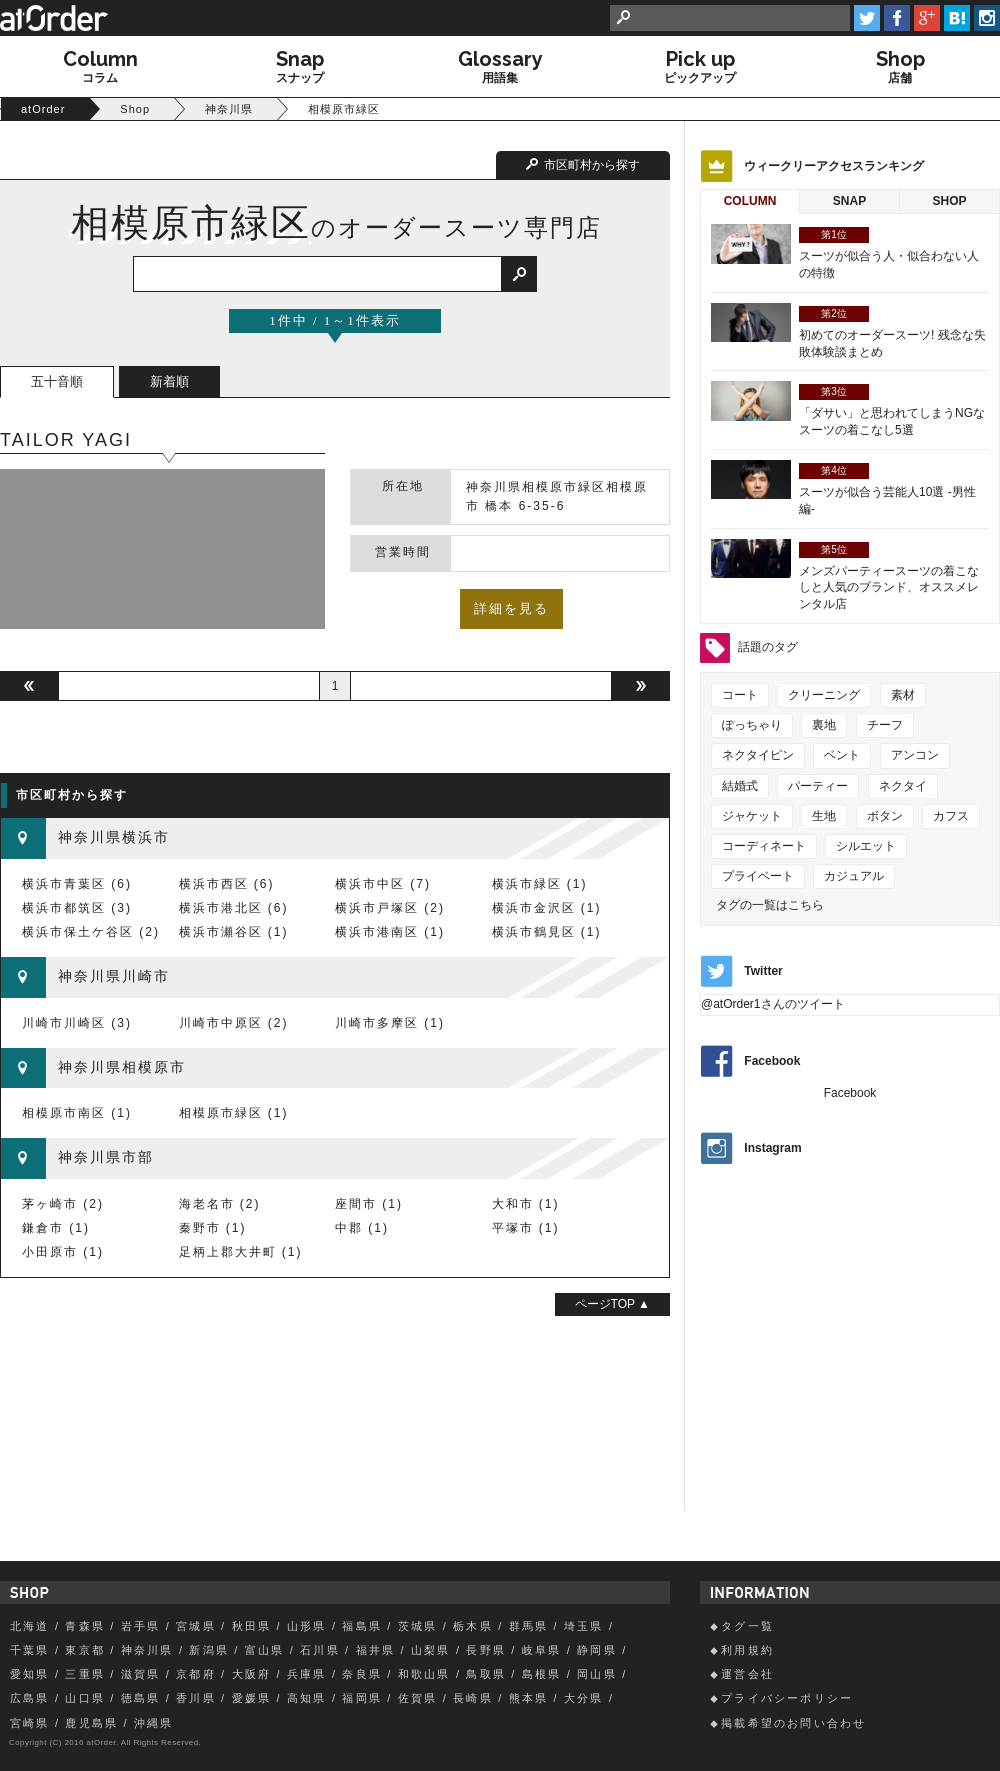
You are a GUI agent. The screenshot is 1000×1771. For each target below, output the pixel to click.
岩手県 (141, 1626)
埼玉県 (584, 1626)
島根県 (542, 1674)
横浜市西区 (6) (227, 884)
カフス (951, 816)
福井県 (376, 1650)
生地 (824, 816)
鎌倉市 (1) (56, 1228)
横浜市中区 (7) (383, 884)
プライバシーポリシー (787, 1698)
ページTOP (607, 1304)
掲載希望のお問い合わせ (793, 1723)
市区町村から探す (592, 165)
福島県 (362, 1626)
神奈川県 (147, 1650)
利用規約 (747, 1650)
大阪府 (252, 1674)
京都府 (196, 1674)
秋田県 (252, 1626)
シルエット (866, 846)
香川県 (196, 1698)
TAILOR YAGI (66, 440)
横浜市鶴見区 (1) (547, 932)
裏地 (824, 725)
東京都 (85, 1650)
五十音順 (57, 381)
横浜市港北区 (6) (234, 908)
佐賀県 (418, 1698)
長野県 (486, 1650)
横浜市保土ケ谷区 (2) (91, 932)
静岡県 (597, 1650)
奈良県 (362, 1674)
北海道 (30, 1626)
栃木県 (473, 1626)
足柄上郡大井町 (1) (241, 1252)
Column (750, 201)
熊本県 (529, 1698)
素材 (903, 695)
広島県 (30, 1698)
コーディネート (764, 846)
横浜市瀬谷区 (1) (234, 932)
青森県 (85, 1626)
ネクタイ (903, 786)
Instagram (772, 1148)
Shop (949, 201)
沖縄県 (154, 1723)
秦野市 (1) (213, 1228)
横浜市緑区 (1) (540, 884)
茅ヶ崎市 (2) (63, 1204)
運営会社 (747, 1674)
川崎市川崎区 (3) (77, 1023)
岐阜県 (542, 1650)
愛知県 (30, 1674)
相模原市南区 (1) (77, 1113)
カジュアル (854, 876)
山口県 (85, 1698)
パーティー (818, 786)
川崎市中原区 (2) (234, 1023)
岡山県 (597, 1674)
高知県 (307, 1698)
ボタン (885, 816)
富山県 (265, 1650)
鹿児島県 (91, 1723)
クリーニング (824, 695)
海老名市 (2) (220, 1204)
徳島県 (141, 1698)
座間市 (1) (369, 1204)
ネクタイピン (758, 755)
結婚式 (740, 786)
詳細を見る (511, 608)
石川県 (320, 1650)
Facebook (772, 1061)
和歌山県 (424, 1674)
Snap (849, 201)
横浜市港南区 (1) (390, 932)
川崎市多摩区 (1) (390, 1023)
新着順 (169, 381)
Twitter (763, 972)
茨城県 (418, 1626)
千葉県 (30, 1650)
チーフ (885, 725)
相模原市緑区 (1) (234, 1113)
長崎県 (473, 1698)
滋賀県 (141, 1674)
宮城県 (196, 1626)
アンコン (915, 755)
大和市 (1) (526, 1204)
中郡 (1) (362, 1228)
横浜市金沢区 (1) (547, 908)
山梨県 (431, 1650)
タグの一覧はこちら (770, 905)
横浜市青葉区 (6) (77, 884)
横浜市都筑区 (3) (77, 908)
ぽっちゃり (752, 725)
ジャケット (752, 816)
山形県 (307, 1626)
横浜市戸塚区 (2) (390, 908)
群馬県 (529, 1626)
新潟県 (209, 1650)
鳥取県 (486, 1674)
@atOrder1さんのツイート (773, 1004)
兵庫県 (307, 1674)
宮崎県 (30, 1723)
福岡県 (362, 1698)
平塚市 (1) (526, 1228)
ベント (842, 755)
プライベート (758, 876)
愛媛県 (252, 1698)
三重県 (85, 1674)
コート (740, 695)
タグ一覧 (747, 1626)
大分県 (584, 1698)
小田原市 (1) (63, 1252)
